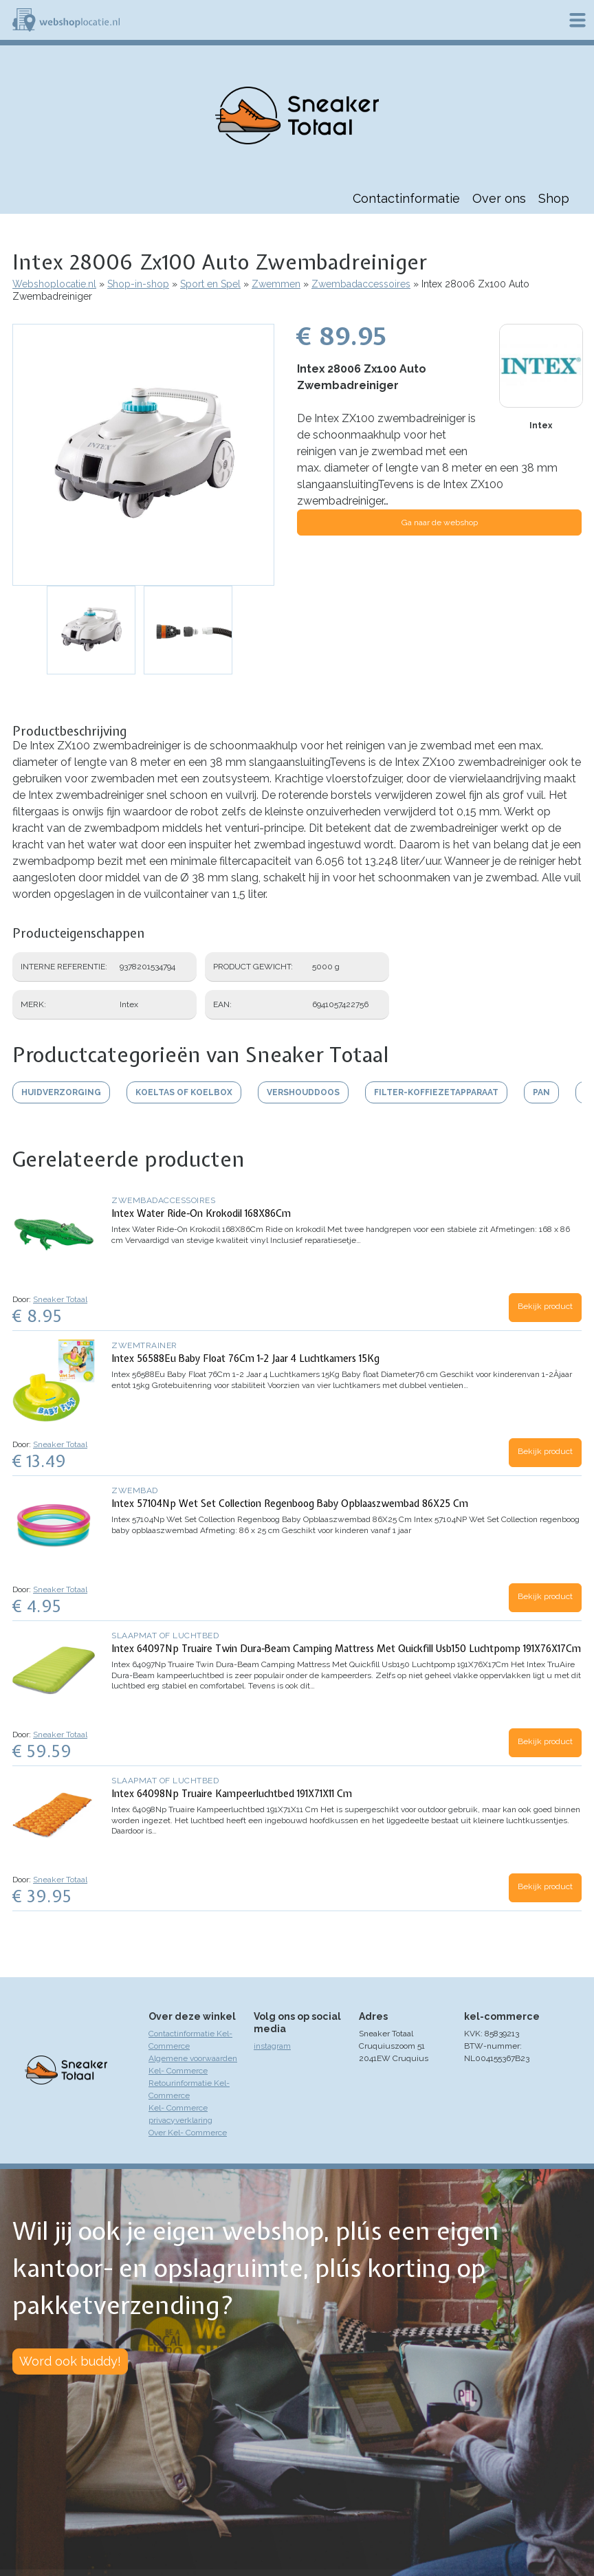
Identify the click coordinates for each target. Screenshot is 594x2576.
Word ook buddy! (70, 2361)
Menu (577, 20)
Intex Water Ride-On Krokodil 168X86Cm (201, 1213)
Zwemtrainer (144, 1345)
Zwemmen (276, 283)
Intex (540, 425)
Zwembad (134, 1490)
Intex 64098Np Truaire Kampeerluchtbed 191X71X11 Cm (231, 1793)
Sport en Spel (210, 283)
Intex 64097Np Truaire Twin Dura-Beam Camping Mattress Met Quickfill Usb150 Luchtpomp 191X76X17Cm (346, 1648)
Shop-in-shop (138, 283)
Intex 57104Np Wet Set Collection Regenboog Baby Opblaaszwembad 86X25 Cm (289, 1503)
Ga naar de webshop (440, 522)
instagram (272, 2046)
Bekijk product (545, 1306)
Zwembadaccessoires (360, 283)
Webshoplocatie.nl (54, 283)
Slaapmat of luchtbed (165, 1635)
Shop (553, 198)
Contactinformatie (406, 198)
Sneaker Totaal (60, 1299)
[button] (143, 454)
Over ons (499, 198)
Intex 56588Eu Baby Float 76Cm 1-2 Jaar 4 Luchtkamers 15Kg (245, 1358)
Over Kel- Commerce (187, 2132)
